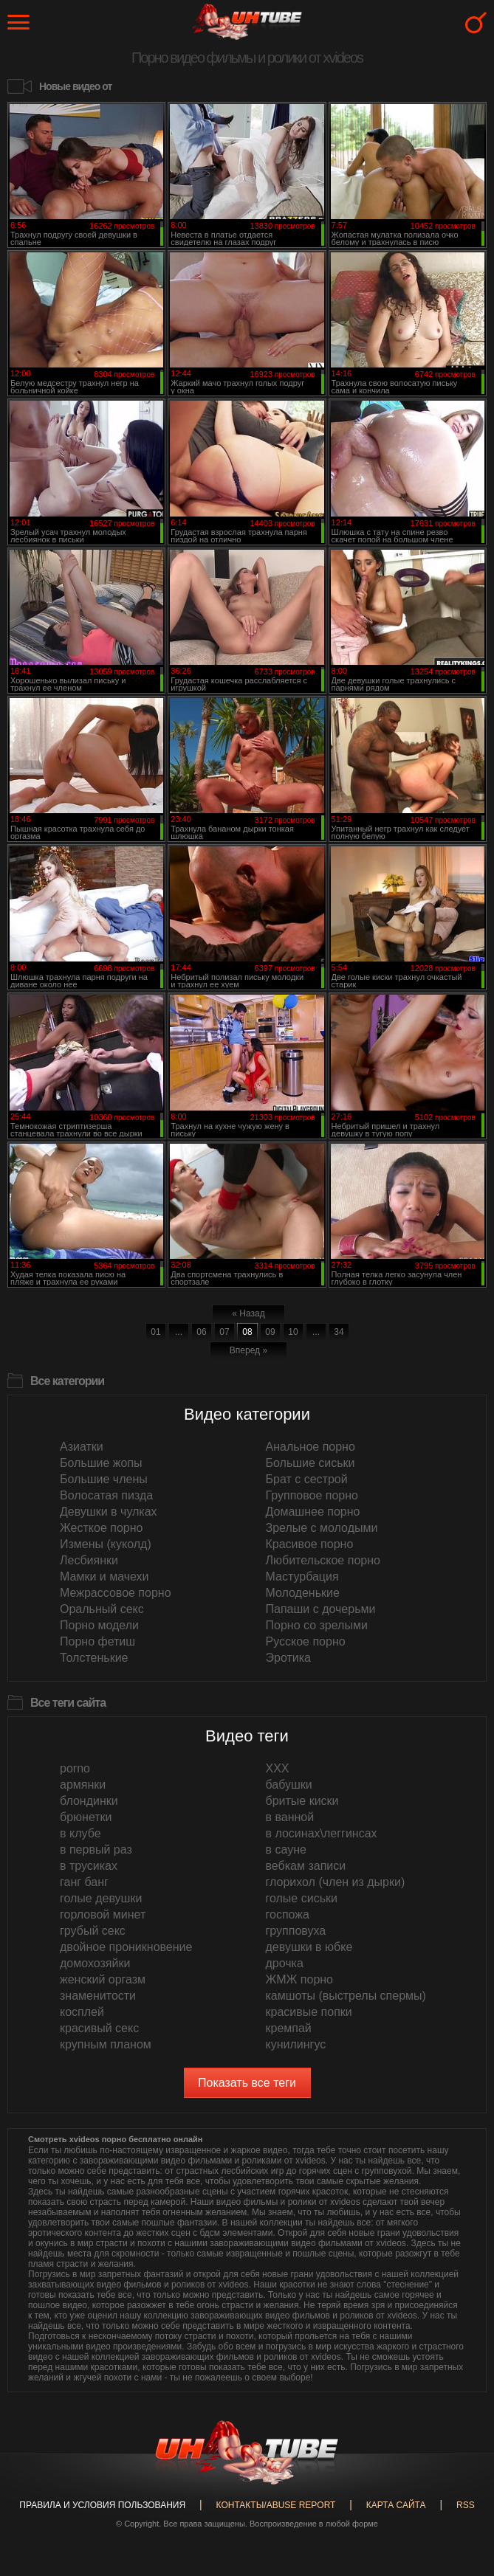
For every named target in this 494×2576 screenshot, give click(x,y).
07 (224, 1332)
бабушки (289, 1784)
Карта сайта (396, 2505)
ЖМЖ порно (300, 1979)
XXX (277, 1768)
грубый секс (93, 1930)
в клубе (80, 1833)
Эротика (288, 1657)
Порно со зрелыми (317, 1625)
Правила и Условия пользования (102, 2505)
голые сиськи (301, 1898)
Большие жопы (101, 1463)
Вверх (460, 2410)
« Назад (248, 1313)
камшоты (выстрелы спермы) (346, 1995)
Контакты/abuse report (276, 2505)
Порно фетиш (97, 1641)
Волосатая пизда (106, 1495)
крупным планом (105, 2044)
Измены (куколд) (105, 1544)
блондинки (89, 1801)
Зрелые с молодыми (322, 1528)
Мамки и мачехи (104, 1576)
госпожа (287, 1914)
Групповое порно (312, 1495)
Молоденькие (303, 1592)
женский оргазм (102, 1979)
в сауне (286, 1849)
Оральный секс (102, 1609)
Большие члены (104, 1479)
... (178, 1332)
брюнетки (86, 1817)
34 (338, 1332)
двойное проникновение (126, 1947)
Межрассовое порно (115, 1592)
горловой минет (102, 1914)
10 (293, 1332)
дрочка (284, 1963)
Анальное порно (310, 1446)
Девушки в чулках (108, 1511)
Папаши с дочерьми (321, 1609)
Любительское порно (323, 1560)
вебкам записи (306, 1866)
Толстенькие (94, 1657)
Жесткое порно (101, 1528)
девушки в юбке (309, 1947)
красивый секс (99, 2028)
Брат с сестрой (307, 1479)
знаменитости (98, 1995)
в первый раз (96, 1849)
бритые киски (302, 1801)
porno (75, 1768)
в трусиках (88, 1866)
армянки (83, 1784)
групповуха (296, 1930)
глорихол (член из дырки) (335, 1882)
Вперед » (248, 1350)
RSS (465, 2505)
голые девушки (101, 1898)
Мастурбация (302, 1576)
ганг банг (84, 1882)
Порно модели (99, 1625)
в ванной (290, 1817)
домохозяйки (95, 1963)
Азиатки (81, 1446)
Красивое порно (310, 1544)
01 (155, 1332)
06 (201, 1332)
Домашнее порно (313, 1511)
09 (270, 1332)
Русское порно (306, 1641)
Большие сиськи (310, 1463)
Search (476, 22)
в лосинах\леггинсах (321, 1833)
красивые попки (309, 2012)
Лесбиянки (89, 1560)
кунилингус (296, 2044)
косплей (82, 2012)
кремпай (289, 2028)
